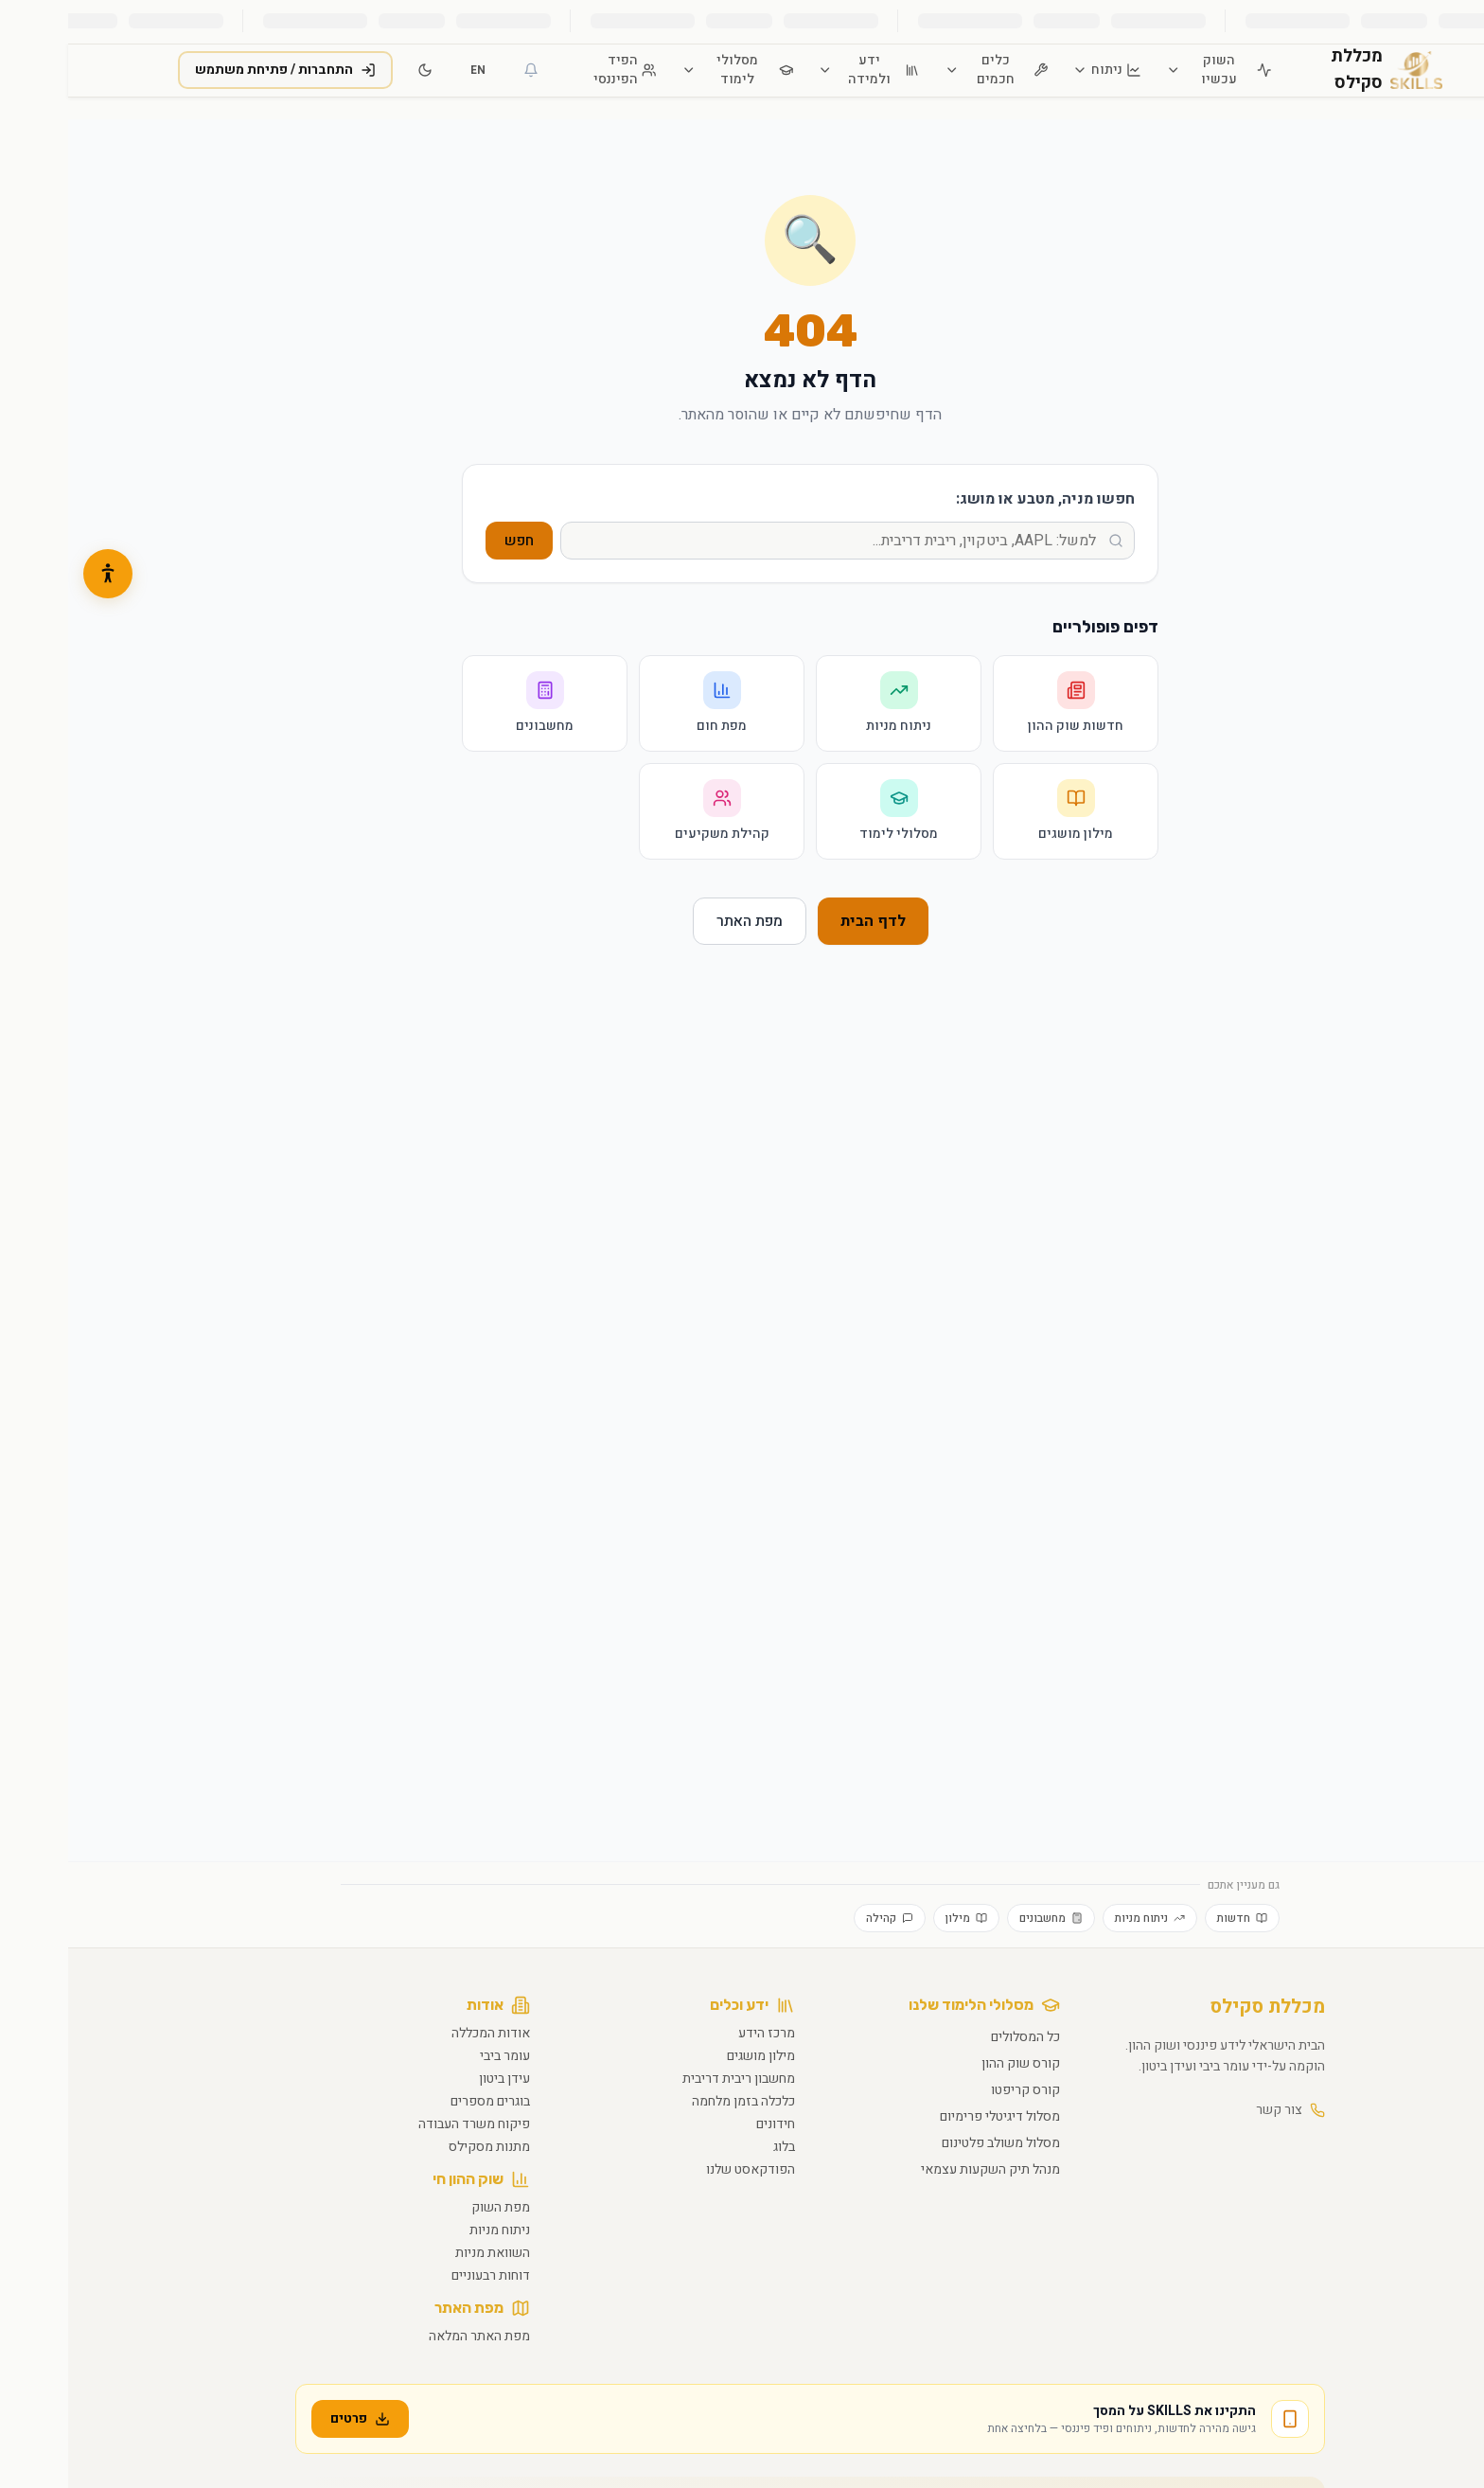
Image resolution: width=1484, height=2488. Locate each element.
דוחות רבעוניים (422, 2275)
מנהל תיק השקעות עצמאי (922, 2169)
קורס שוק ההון (952, 2063)
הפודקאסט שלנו (682, 2169)
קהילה (821, 1918)
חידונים (707, 2124)
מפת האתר (681, 921)
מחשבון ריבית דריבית (670, 2078)
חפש (451, 540)
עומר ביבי (437, 2056)
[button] (39, 573)
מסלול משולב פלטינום (933, 2143)
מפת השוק (432, 2207)
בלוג (716, 2147)
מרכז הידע (698, 2033)
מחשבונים (983, 1918)
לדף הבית (805, 921)
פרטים (292, 2418)
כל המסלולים (957, 2037)
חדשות (1174, 1918)
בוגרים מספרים (422, 2101)
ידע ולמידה (800, 69)
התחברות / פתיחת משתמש (217, 70)
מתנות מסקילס (421, 2147)
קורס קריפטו (957, 2090)
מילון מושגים (693, 2056)
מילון (898, 1918)
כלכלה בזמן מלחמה (675, 2101)
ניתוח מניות (1082, 1918)
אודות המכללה (422, 2033)
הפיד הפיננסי (556, 69)
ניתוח (1038, 70)
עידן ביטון (436, 2078)
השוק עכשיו (1150, 69)
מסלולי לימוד (669, 69)
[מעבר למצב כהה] (357, 70)
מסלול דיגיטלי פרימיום (932, 2116)
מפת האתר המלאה (411, 2336)
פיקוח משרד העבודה (406, 2124)
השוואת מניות (424, 2253)
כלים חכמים (928, 69)
